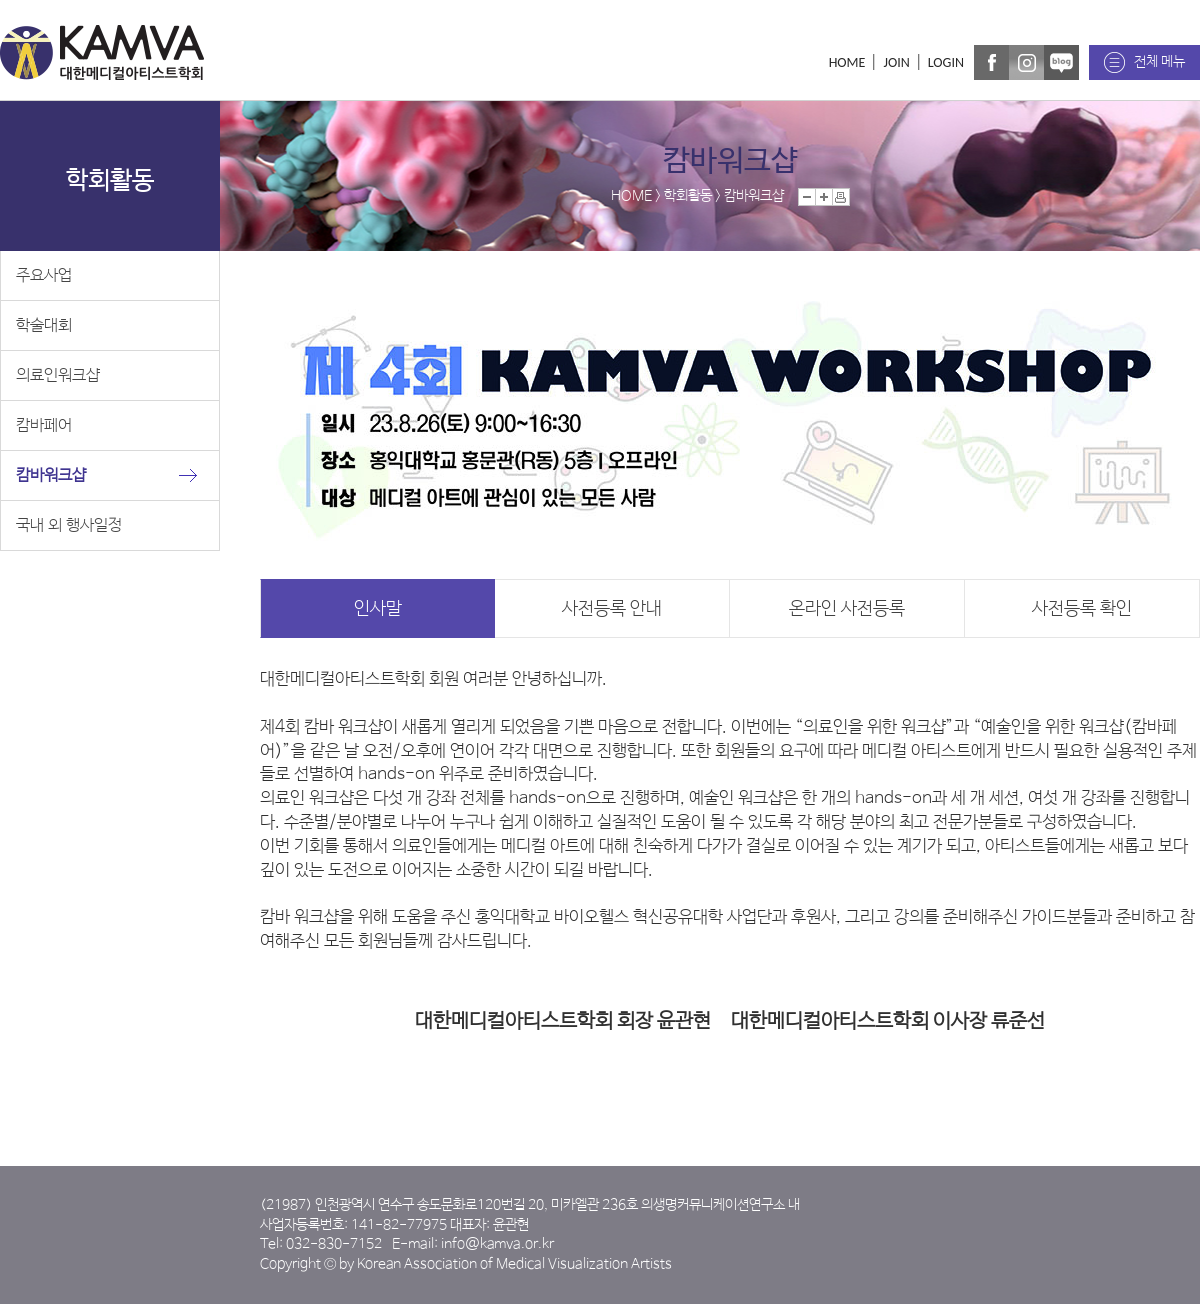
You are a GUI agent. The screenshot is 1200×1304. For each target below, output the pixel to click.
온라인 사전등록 (847, 609)
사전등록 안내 (612, 609)
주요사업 (44, 275)
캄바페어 (44, 425)
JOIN (896, 62)
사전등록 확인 (1082, 609)
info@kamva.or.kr (497, 1244)
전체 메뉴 (1159, 62)
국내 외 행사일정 (69, 525)
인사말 (378, 609)
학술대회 (44, 325)
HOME (847, 62)
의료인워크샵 (58, 375)
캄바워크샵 (51, 475)
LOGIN (946, 62)
